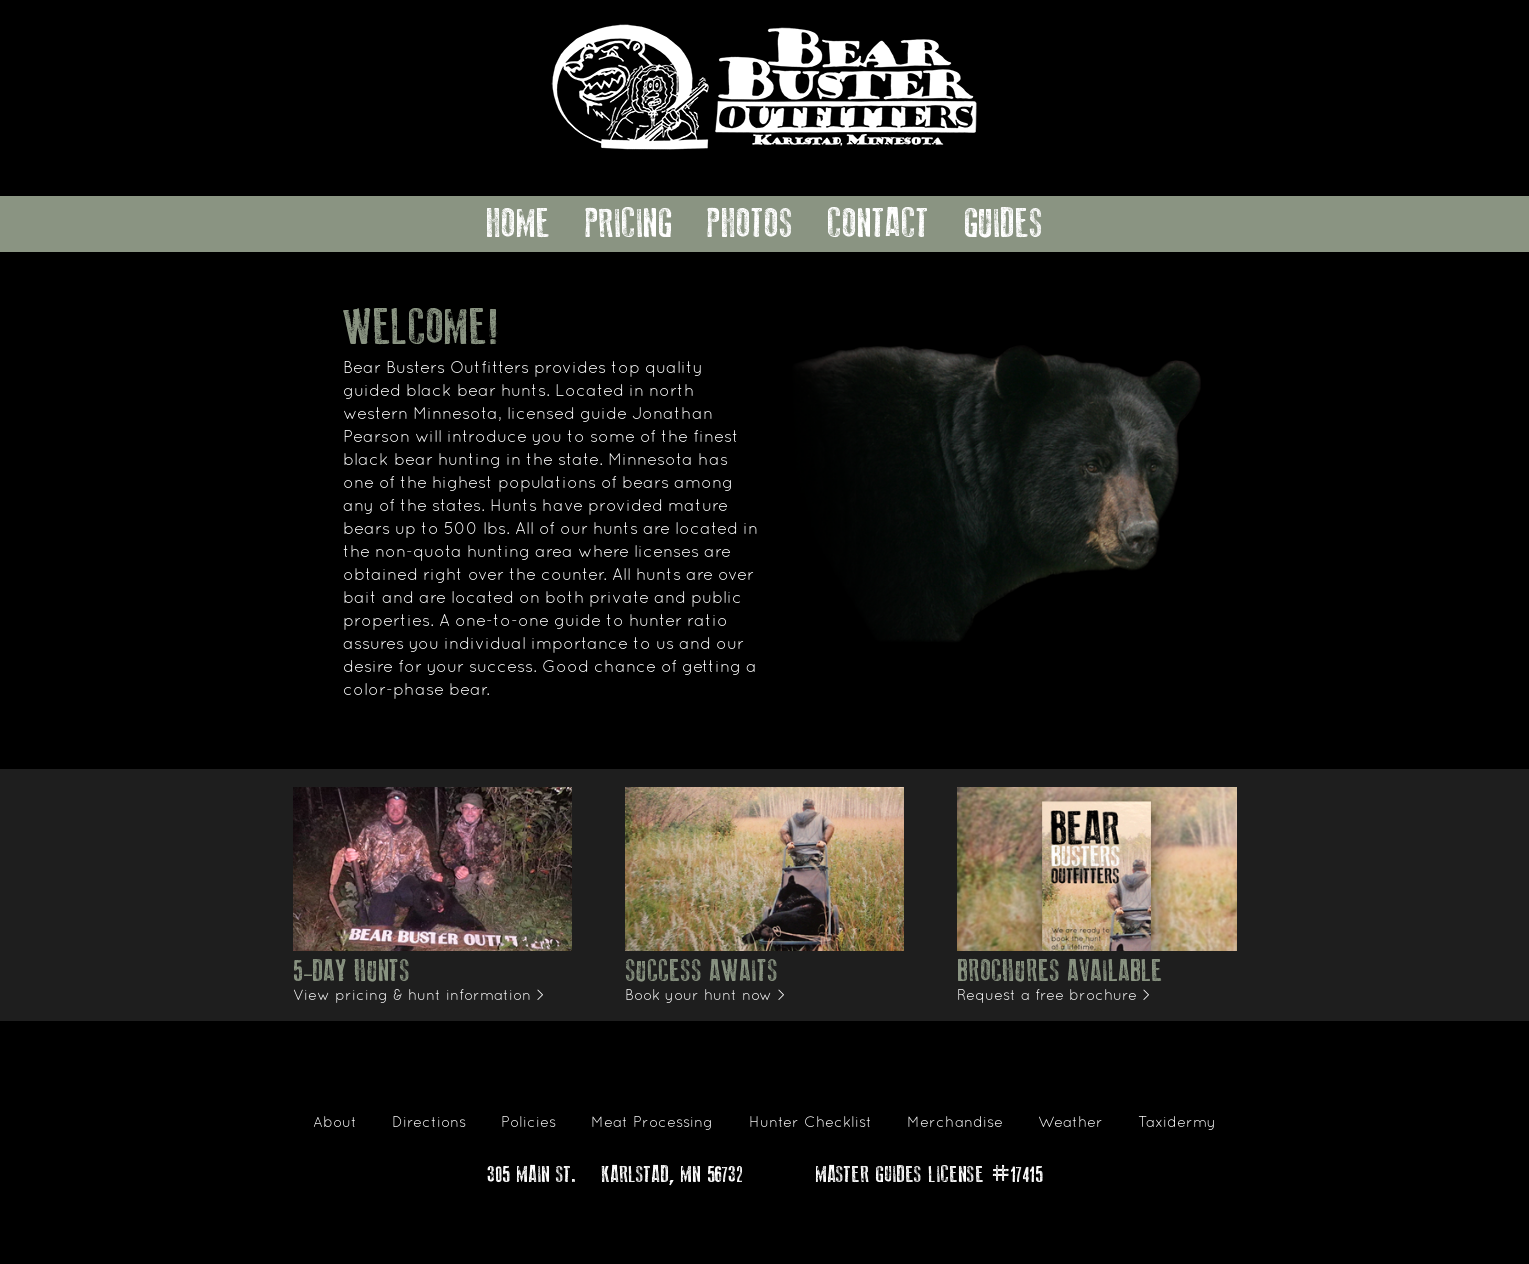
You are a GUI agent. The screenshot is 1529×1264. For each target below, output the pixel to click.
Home (518, 224)
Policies (528, 1123)
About (335, 1123)
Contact (878, 224)
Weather (1070, 1123)
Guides (1003, 224)
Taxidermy (1177, 1123)
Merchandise (955, 1123)
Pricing (629, 224)
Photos (750, 224)
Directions (429, 1123)
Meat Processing (652, 1123)
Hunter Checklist (810, 1123)
